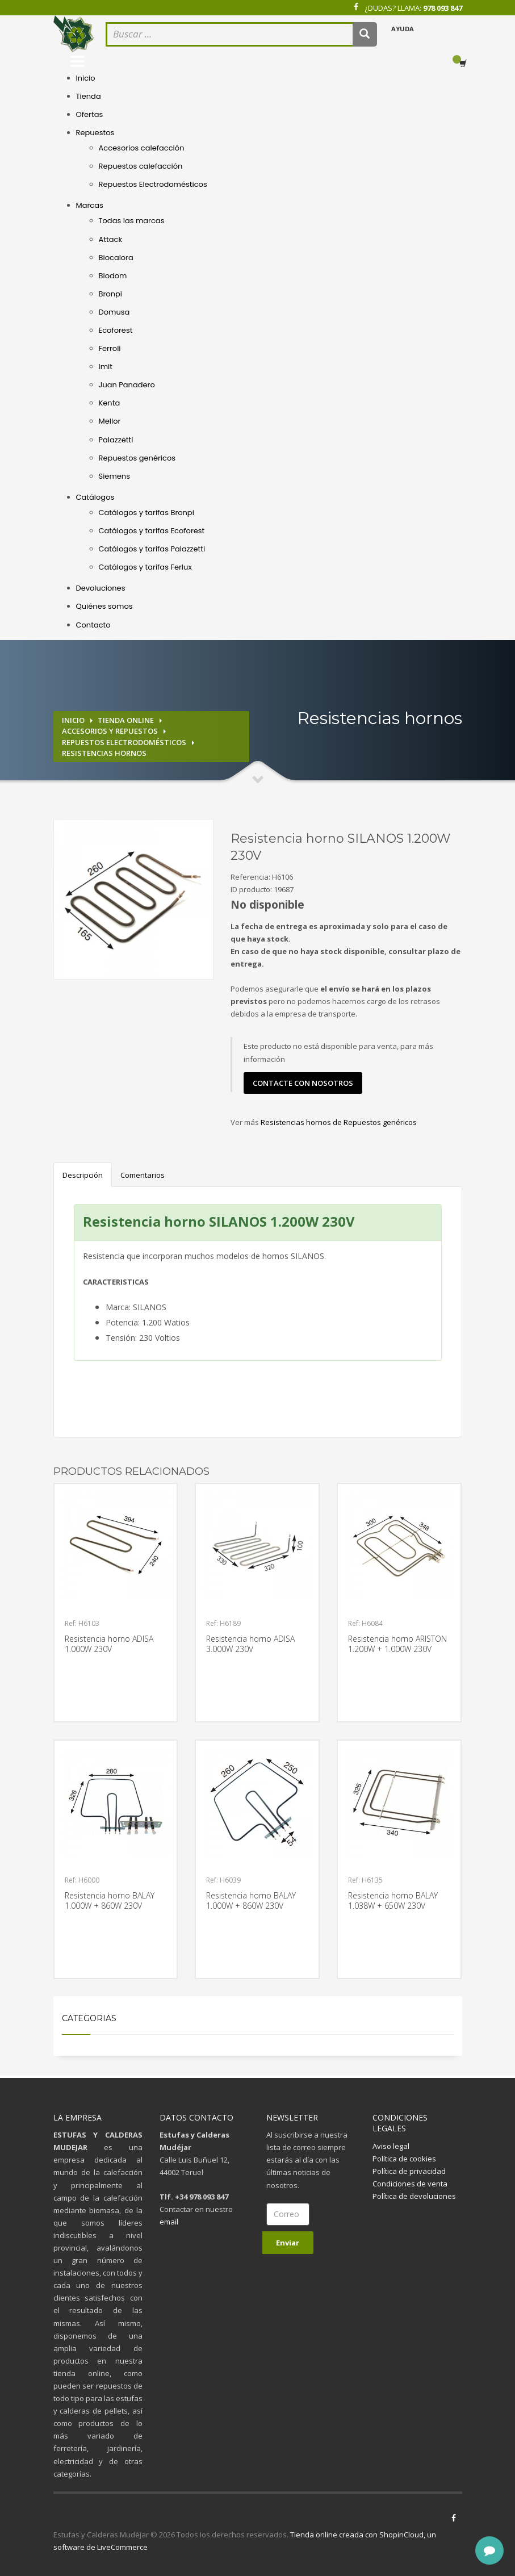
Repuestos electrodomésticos (124, 742)
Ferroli (110, 348)
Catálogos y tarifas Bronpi (146, 512)
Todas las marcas (132, 220)
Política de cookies (404, 2158)
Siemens (114, 476)
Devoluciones (100, 588)
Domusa (114, 312)
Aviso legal (390, 2146)
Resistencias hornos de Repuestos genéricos (339, 1122)
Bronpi (110, 293)
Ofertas (89, 114)
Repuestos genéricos (137, 458)
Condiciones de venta (409, 2183)
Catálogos (95, 497)
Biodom (113, 275)
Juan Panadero (127, 384)
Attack (111, 239)
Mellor (110, 421)
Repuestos (95, 132)
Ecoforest (116, 330)
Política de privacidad (409, 2171)
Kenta (109, 403)
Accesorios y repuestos (110, 731)
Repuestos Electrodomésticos (153, 184)
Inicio (85, 78)
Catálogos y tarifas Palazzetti (152, 548)
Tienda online (126, 720)
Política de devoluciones (414, 2196)
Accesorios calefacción (142, 148)
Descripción (82, 1175)
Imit (106, 366)
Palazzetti (116, 439)
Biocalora (116, 257)
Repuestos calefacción (141, 166)
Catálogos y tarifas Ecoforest (152, 530)
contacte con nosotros (303, 1083)
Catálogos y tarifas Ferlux (145, 567)
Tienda (88, 96)
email (169, 2222)
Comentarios (142, 1175)
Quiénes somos (104, 606)
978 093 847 (442, 8)
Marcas (89, 205)
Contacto (93, 625)
